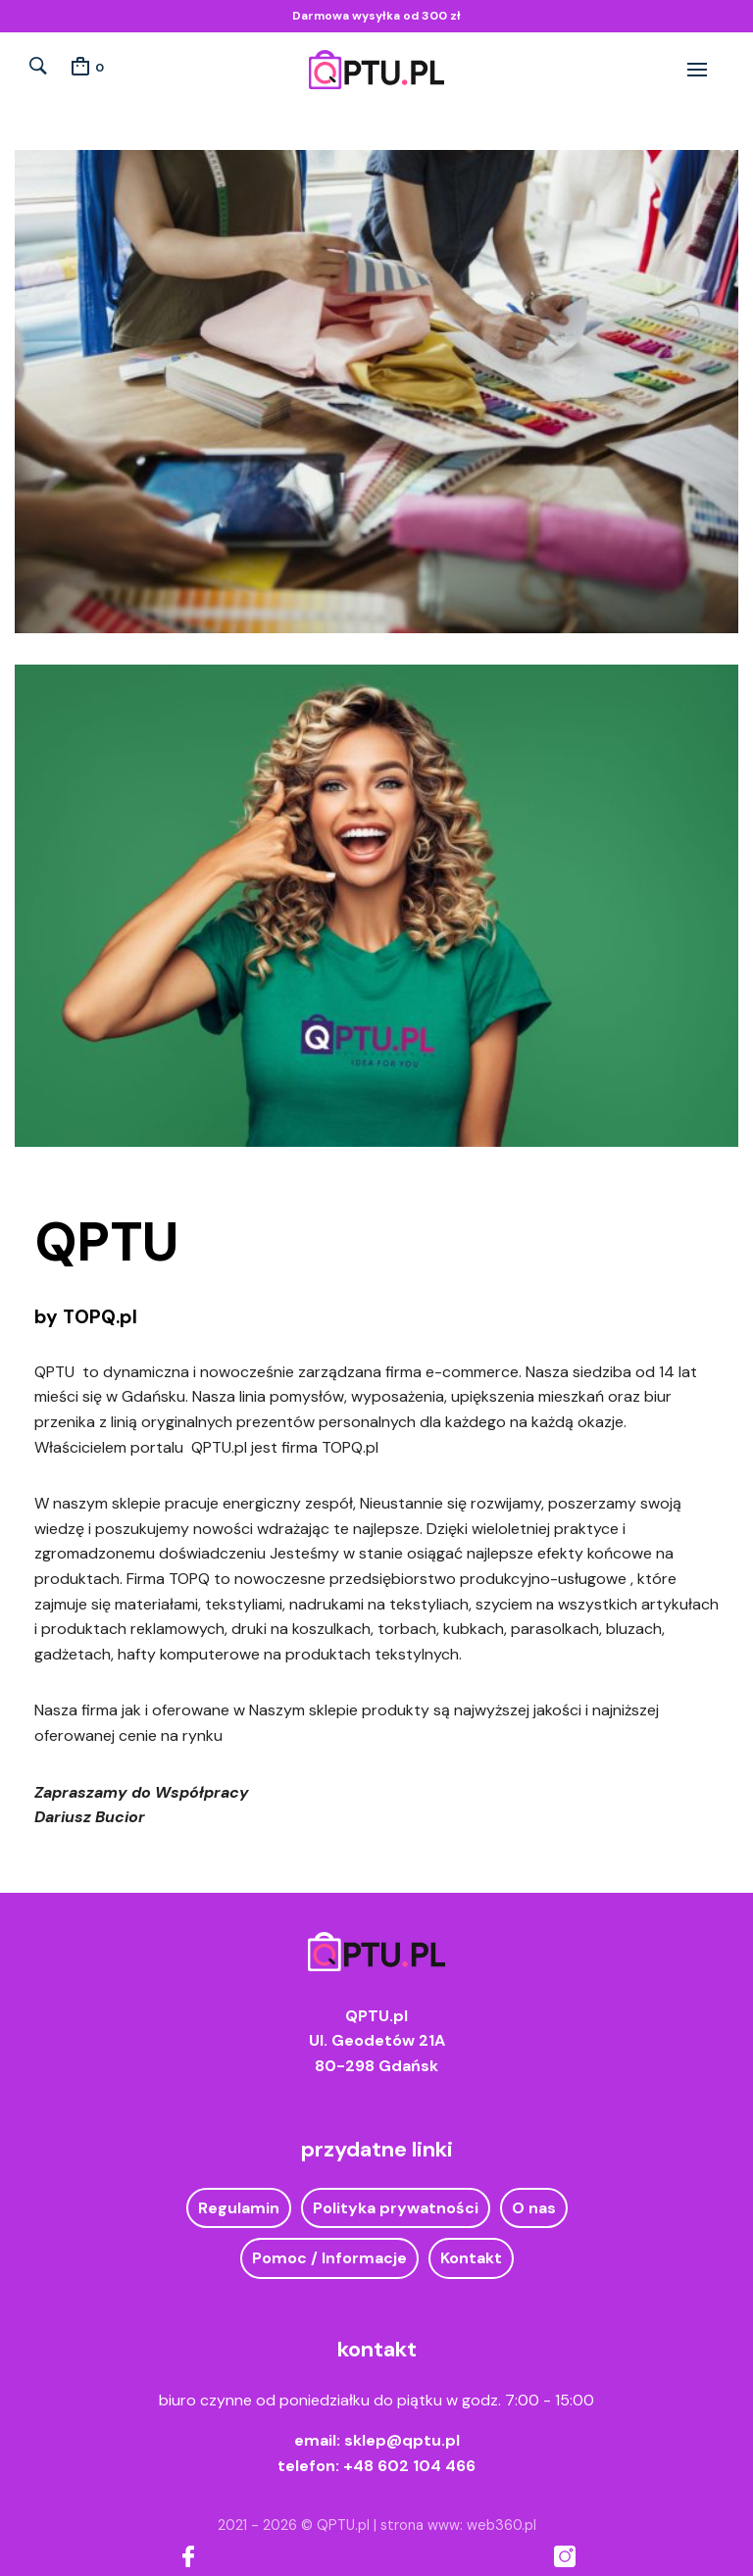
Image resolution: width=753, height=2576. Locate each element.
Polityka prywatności (395, 2208)
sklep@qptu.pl (402, 2440)
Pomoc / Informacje (329, 2258)
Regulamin (238, 2208)
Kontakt (471, 2258)
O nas (534, 2208)
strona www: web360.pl (458, 2525)
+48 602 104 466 (409, 2465)
